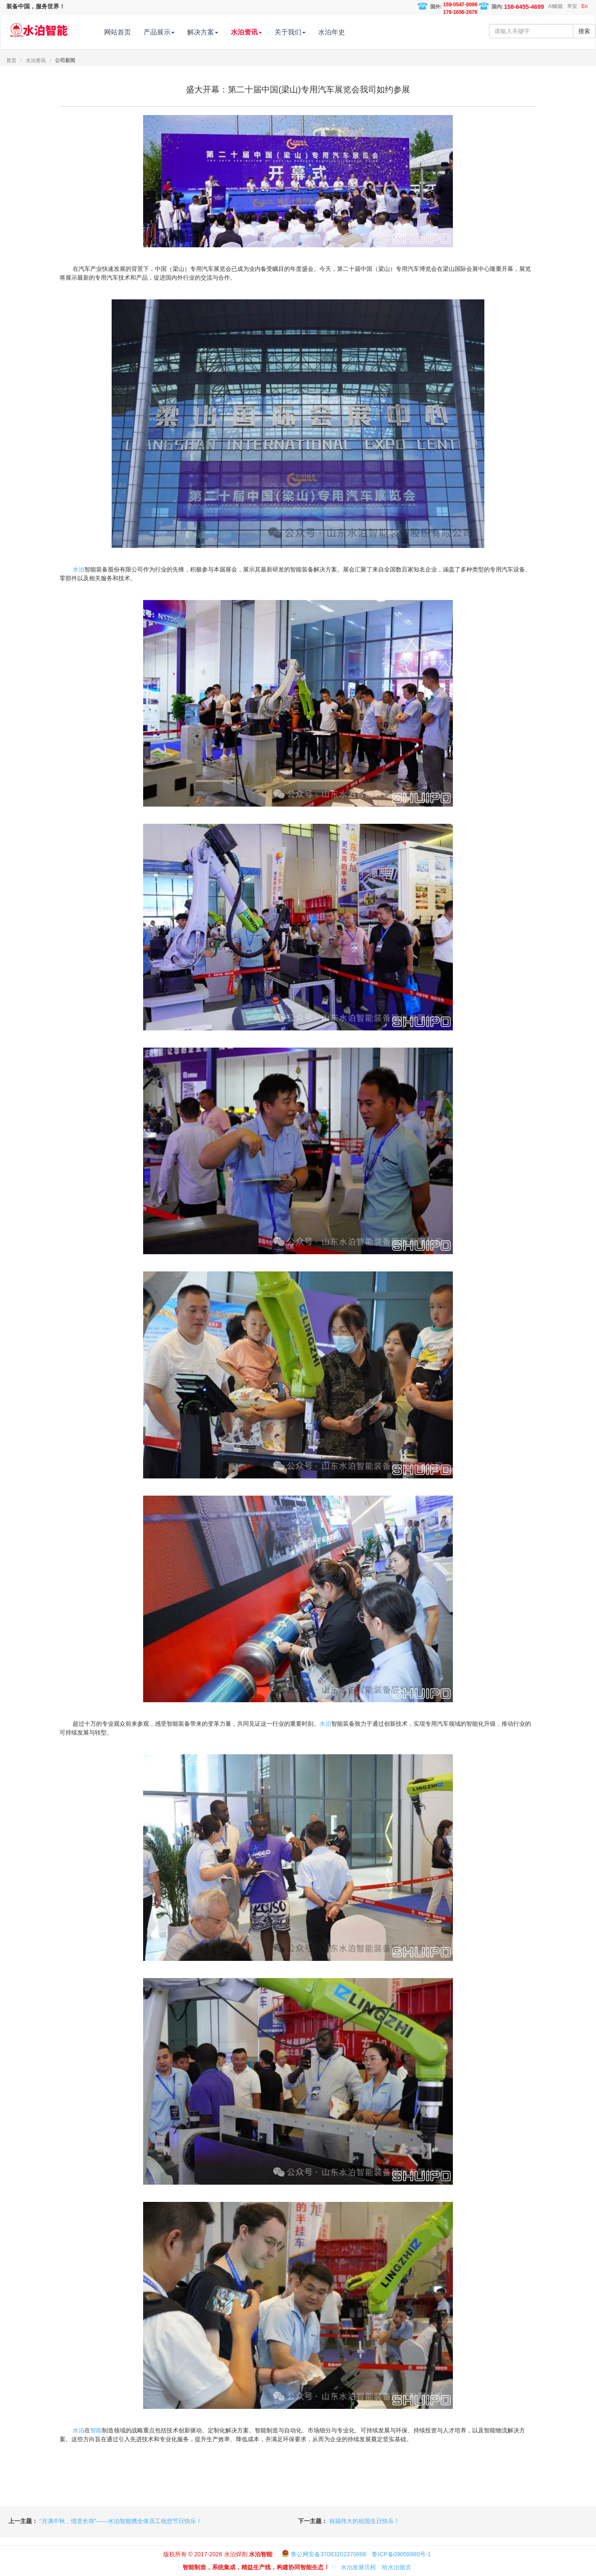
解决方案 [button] (219, 32)
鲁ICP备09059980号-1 (401, 2554)
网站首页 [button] (134, 32)
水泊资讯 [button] (263, 32)
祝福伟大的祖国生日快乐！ (364, 2521)
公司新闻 (65, 60)
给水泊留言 (396, 2567)
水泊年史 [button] (348, 32)
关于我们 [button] (306, 32)
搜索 (584, 31)
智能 (96, 2430)
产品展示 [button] (175, 32)
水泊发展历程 (358, 2567)
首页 (11, 60)
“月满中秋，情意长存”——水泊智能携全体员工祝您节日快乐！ (120, 2521)
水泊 (78, 569)
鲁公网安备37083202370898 (328, 2554)
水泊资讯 (36, 60)
